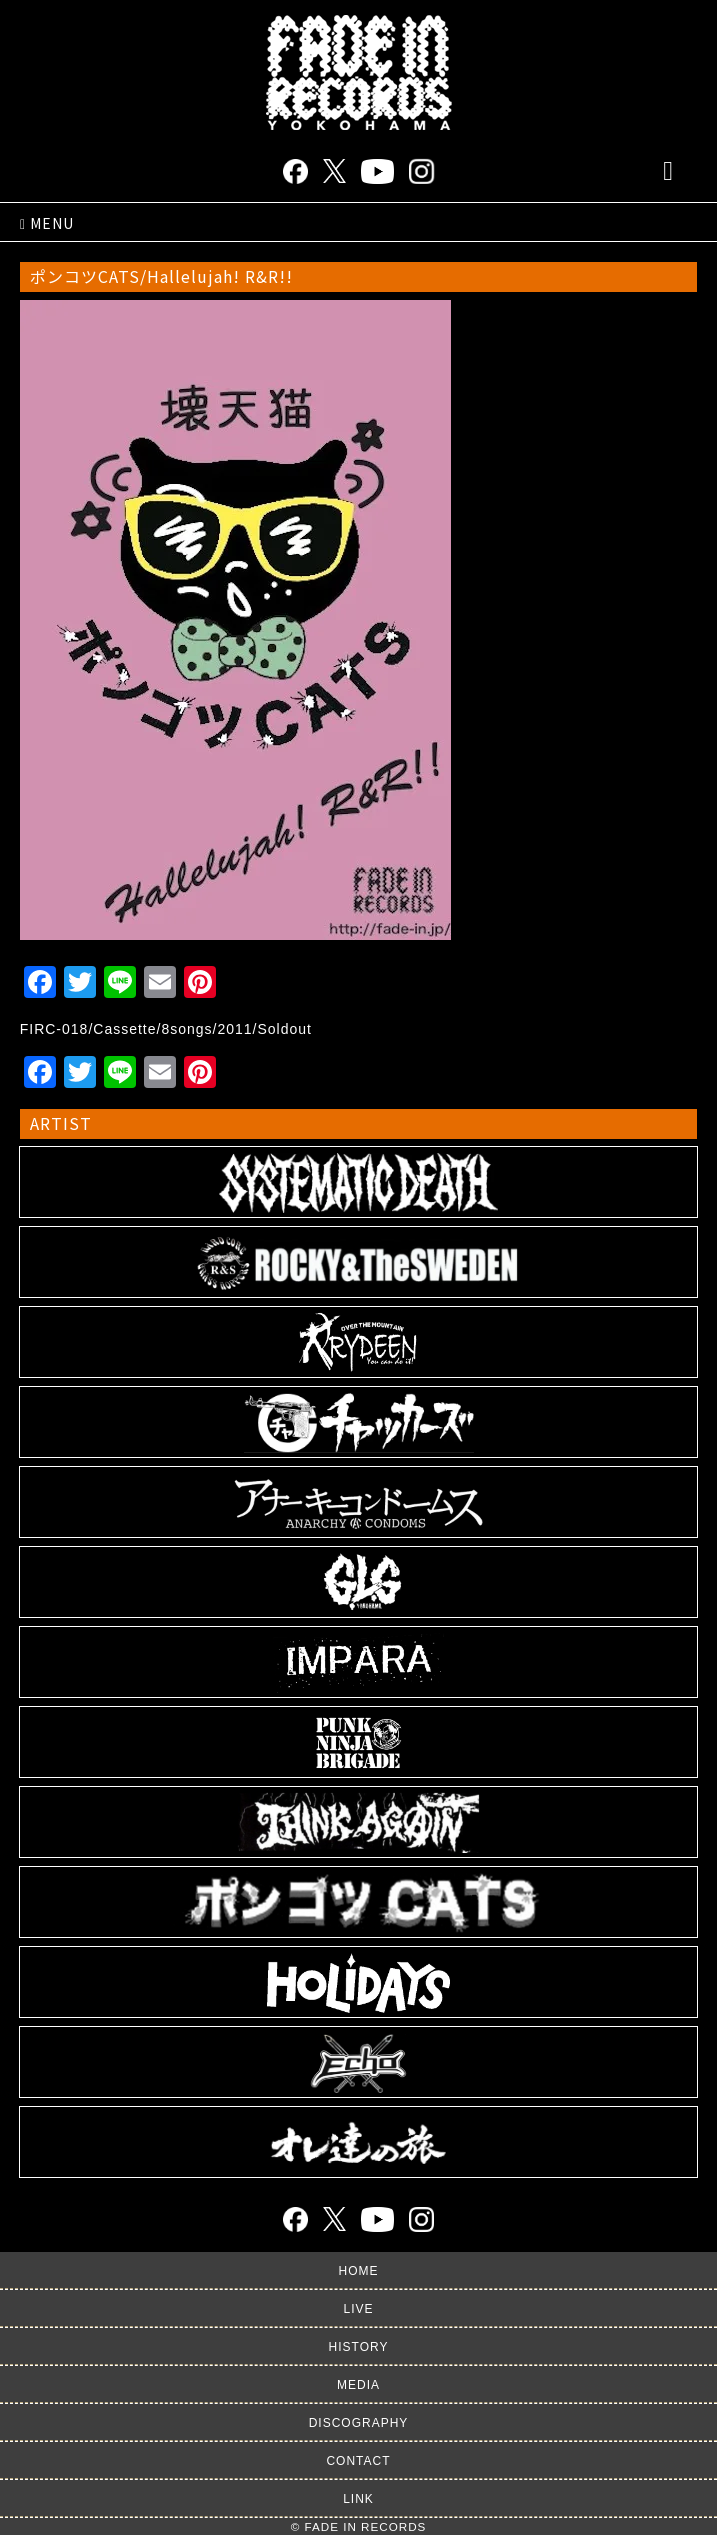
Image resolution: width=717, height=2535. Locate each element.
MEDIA (358, 2385)
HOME (359, 2271)
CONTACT (358, 2461)
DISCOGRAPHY (359, 2423)
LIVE (358, 2309)
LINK (358, 2499)
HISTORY (359, 2347)
